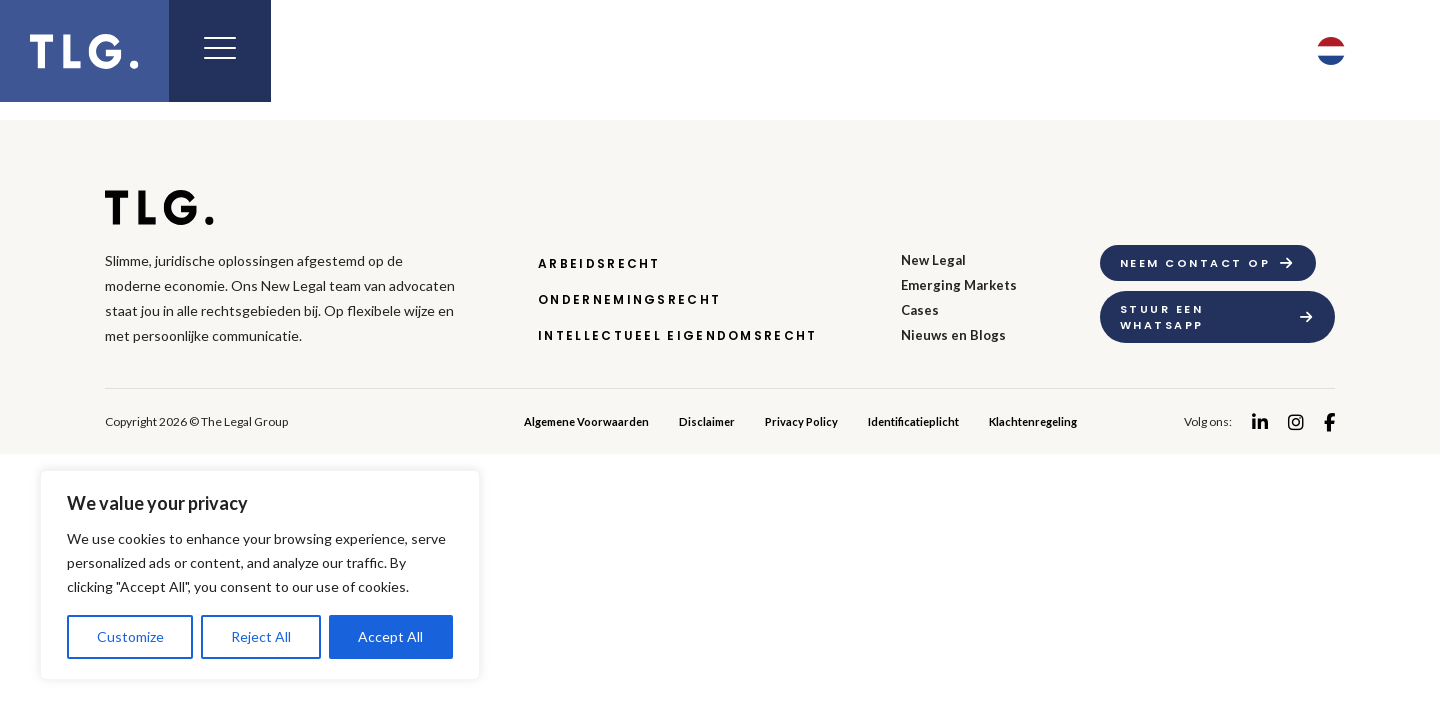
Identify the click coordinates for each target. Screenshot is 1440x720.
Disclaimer (707, 421)
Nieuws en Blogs (953, 335)
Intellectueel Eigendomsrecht (677, 335)
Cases (920, 310)
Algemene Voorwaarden (586, 421)
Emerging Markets (792, 50)
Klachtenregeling (1033, 421)
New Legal (458, 50)
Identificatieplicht (913, 421)
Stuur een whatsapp (1162, 317)
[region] (260, 575)
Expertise (607, 50)
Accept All (390, 636)
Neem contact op (1195, 263)
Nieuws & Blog (1001, 50)
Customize (130, 636)
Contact (1205, 51)
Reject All (261, 636)
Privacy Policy (801, 421)
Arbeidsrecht (599, 263)
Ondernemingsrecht (629, 299)
